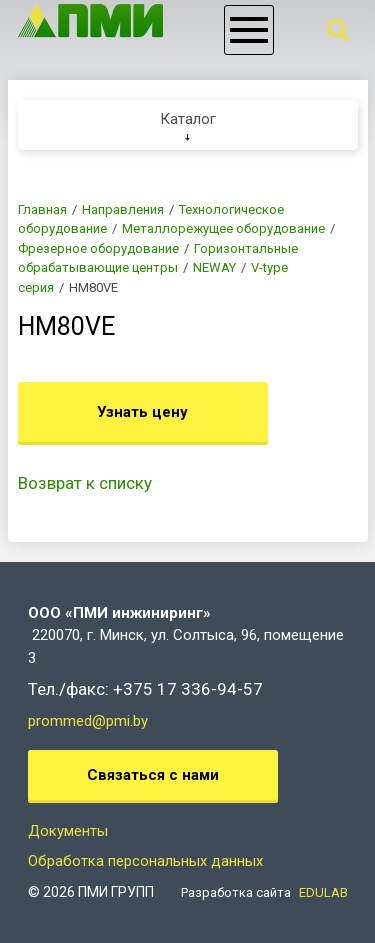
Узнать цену (142, 412)
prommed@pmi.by (88, 721)
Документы (68, 831)
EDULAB (323, 892)
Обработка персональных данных (145, 861)
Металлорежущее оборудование (223, 228)
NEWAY (214, 267)
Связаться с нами (153, 775)
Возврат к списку (85, 483)
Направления (123, 209)
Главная (42, 209)
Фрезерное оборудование (98, 248)
